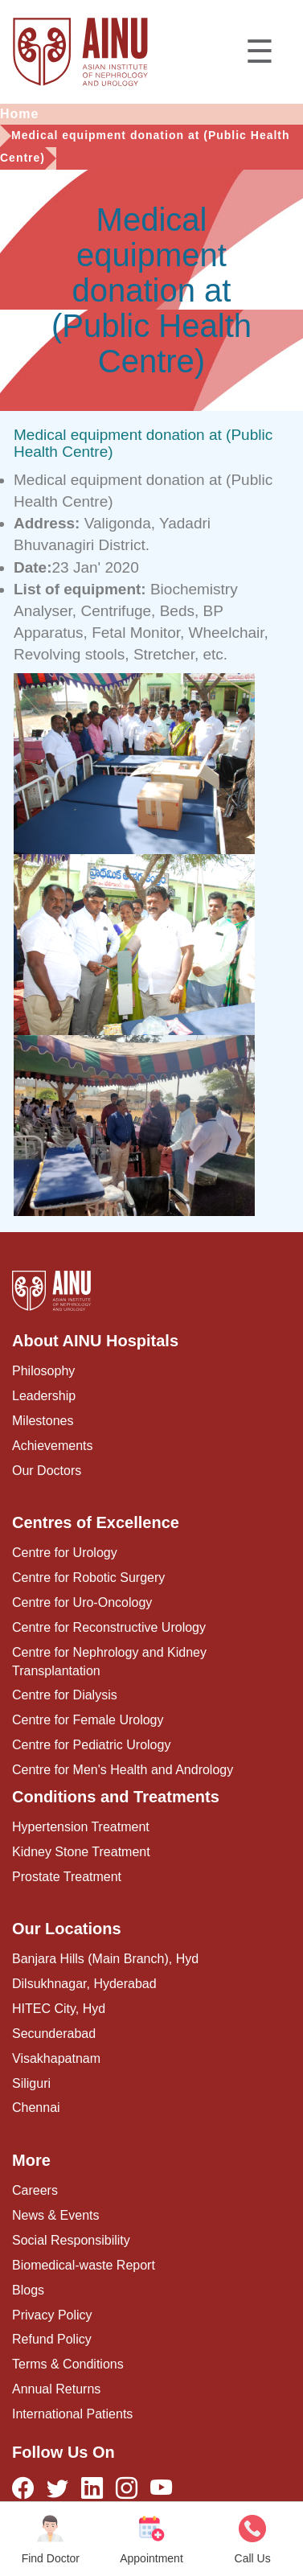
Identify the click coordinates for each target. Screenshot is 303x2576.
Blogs (28, 2290)
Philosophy (43, 1371)
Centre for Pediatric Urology (91, 1745)
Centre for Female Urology (88, 1720)
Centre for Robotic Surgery (88, 1577)
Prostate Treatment (66, 1877)
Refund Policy (52, 2339)
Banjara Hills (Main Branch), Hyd (105, 1959)
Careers (35, 2190)
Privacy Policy (52, 2315)
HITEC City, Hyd (58, 2008)
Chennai (36, 2107)
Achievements (52, 1445)
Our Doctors (46, 1470)
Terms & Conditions (68, 2364)
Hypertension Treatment (80, 1827)
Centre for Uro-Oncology (82, 1602)
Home (19, 114)
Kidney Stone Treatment (81, 1852)
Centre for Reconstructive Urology (109, 1627)
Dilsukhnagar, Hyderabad (84, 1984)
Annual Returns (56, 2389)
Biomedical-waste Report (83, 2265)
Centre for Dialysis (64, 1695)
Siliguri (31, 2083)
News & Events (55, 2215)
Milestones (42, 1421)
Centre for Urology (64, 1552)
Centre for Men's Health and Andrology (122, 1770)
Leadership (44, 1396)
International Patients (72, 2414)
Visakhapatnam (56, 2058)
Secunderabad (54, 2033)
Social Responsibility (71, 2240)
